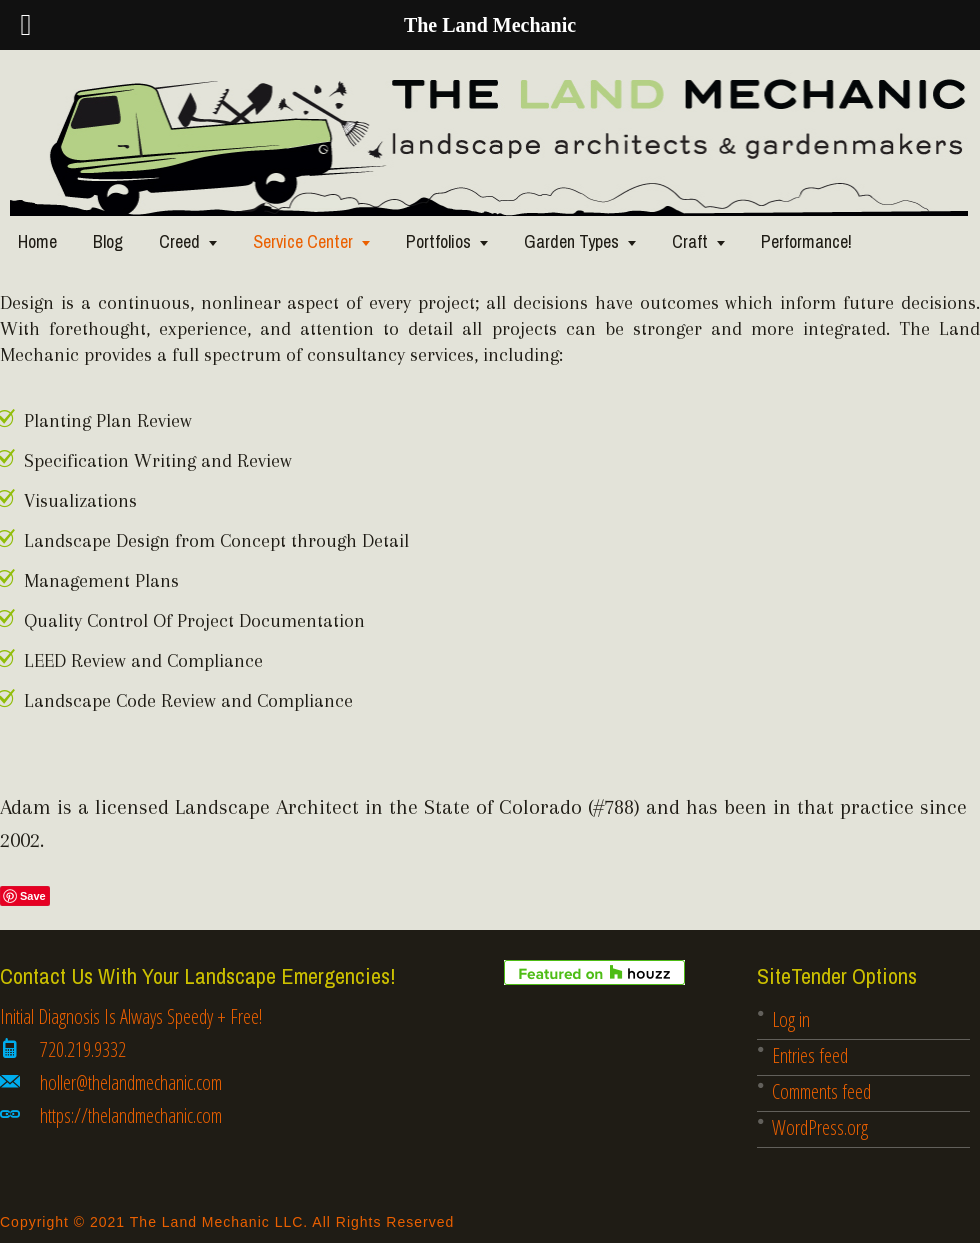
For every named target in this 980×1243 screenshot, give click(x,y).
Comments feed (821, 1091)
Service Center (303, 241)
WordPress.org (820, 1127)
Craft (690, 241)
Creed (179, 241)
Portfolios (438, 241)
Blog (108, 241)
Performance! (806, 241)
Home (37, 241)
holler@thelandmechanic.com (131, 1082)
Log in (791, 1019)
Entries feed (810, 1055)
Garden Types (571, 241)
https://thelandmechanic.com (131, 1115)
